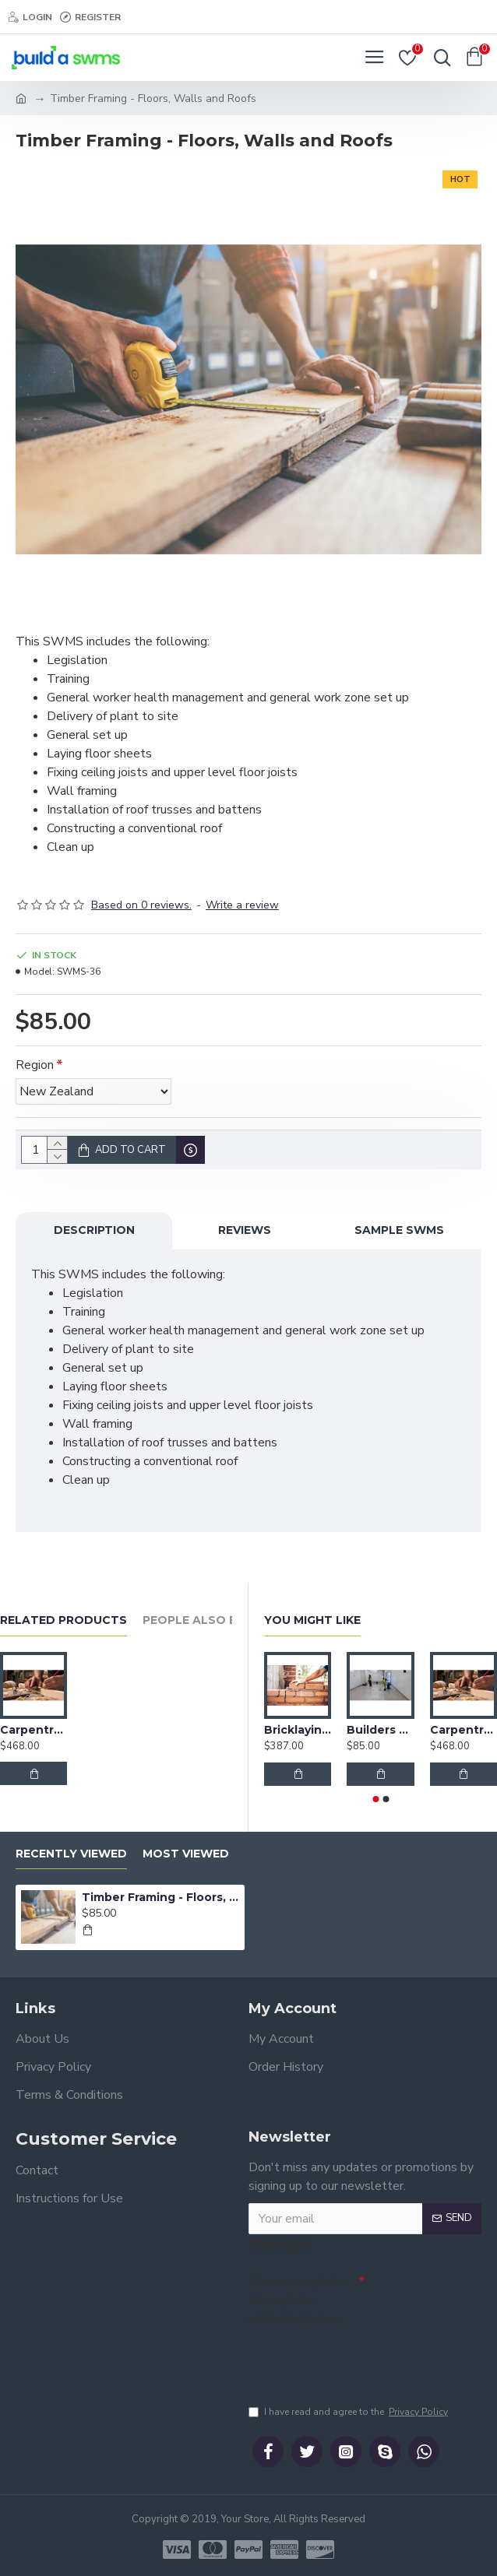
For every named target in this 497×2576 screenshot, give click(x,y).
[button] (375, 1795)
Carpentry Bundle (33, 1726)
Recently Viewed (71, 1850)
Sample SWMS (399, 1230)
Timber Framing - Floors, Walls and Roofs (160, 1893)
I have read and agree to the (349, 2412)
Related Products (63, 1616)
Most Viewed (186, 1850)
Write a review (242, 905)
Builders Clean (380, 1726)
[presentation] (357, 2356)
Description (94, 1230)
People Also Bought (212, 1616)
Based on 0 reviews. (141, 905)
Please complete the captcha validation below (296, 2296)
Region (35, 1065)
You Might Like (312, 1616)
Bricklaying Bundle (297, 1726)
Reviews (244, 1230)
